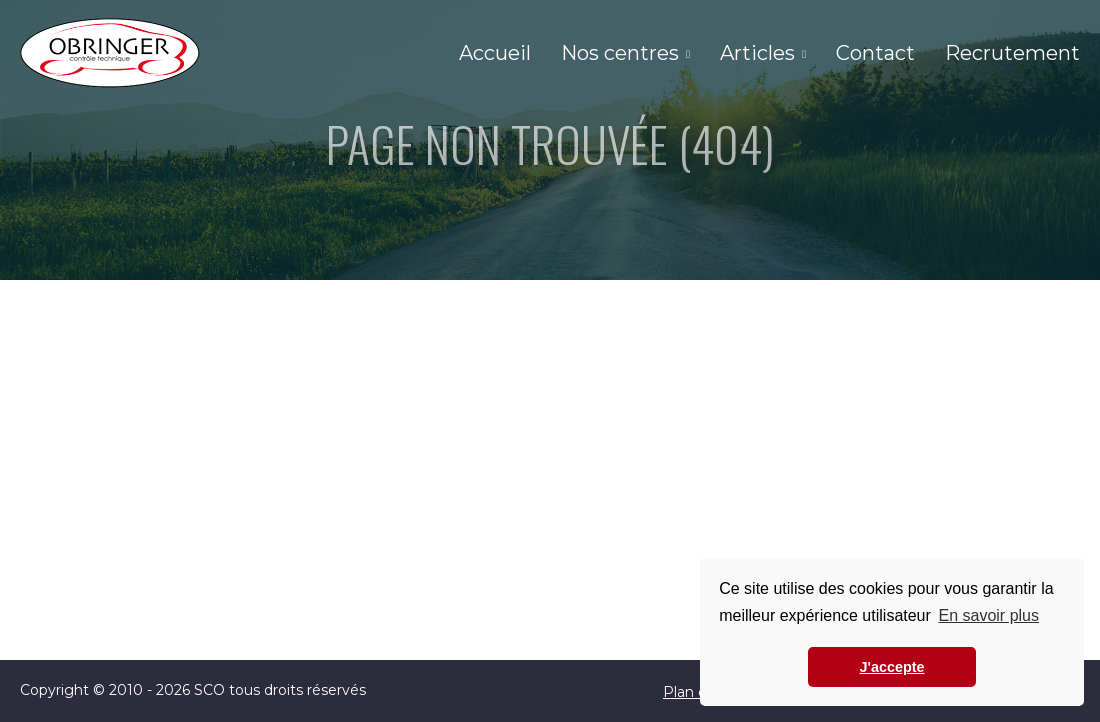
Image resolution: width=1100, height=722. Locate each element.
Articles (757, 53)
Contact (875, 53)
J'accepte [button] (891, 667)
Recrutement (1012, 53)
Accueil (495, 53)
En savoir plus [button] (988, 615)
